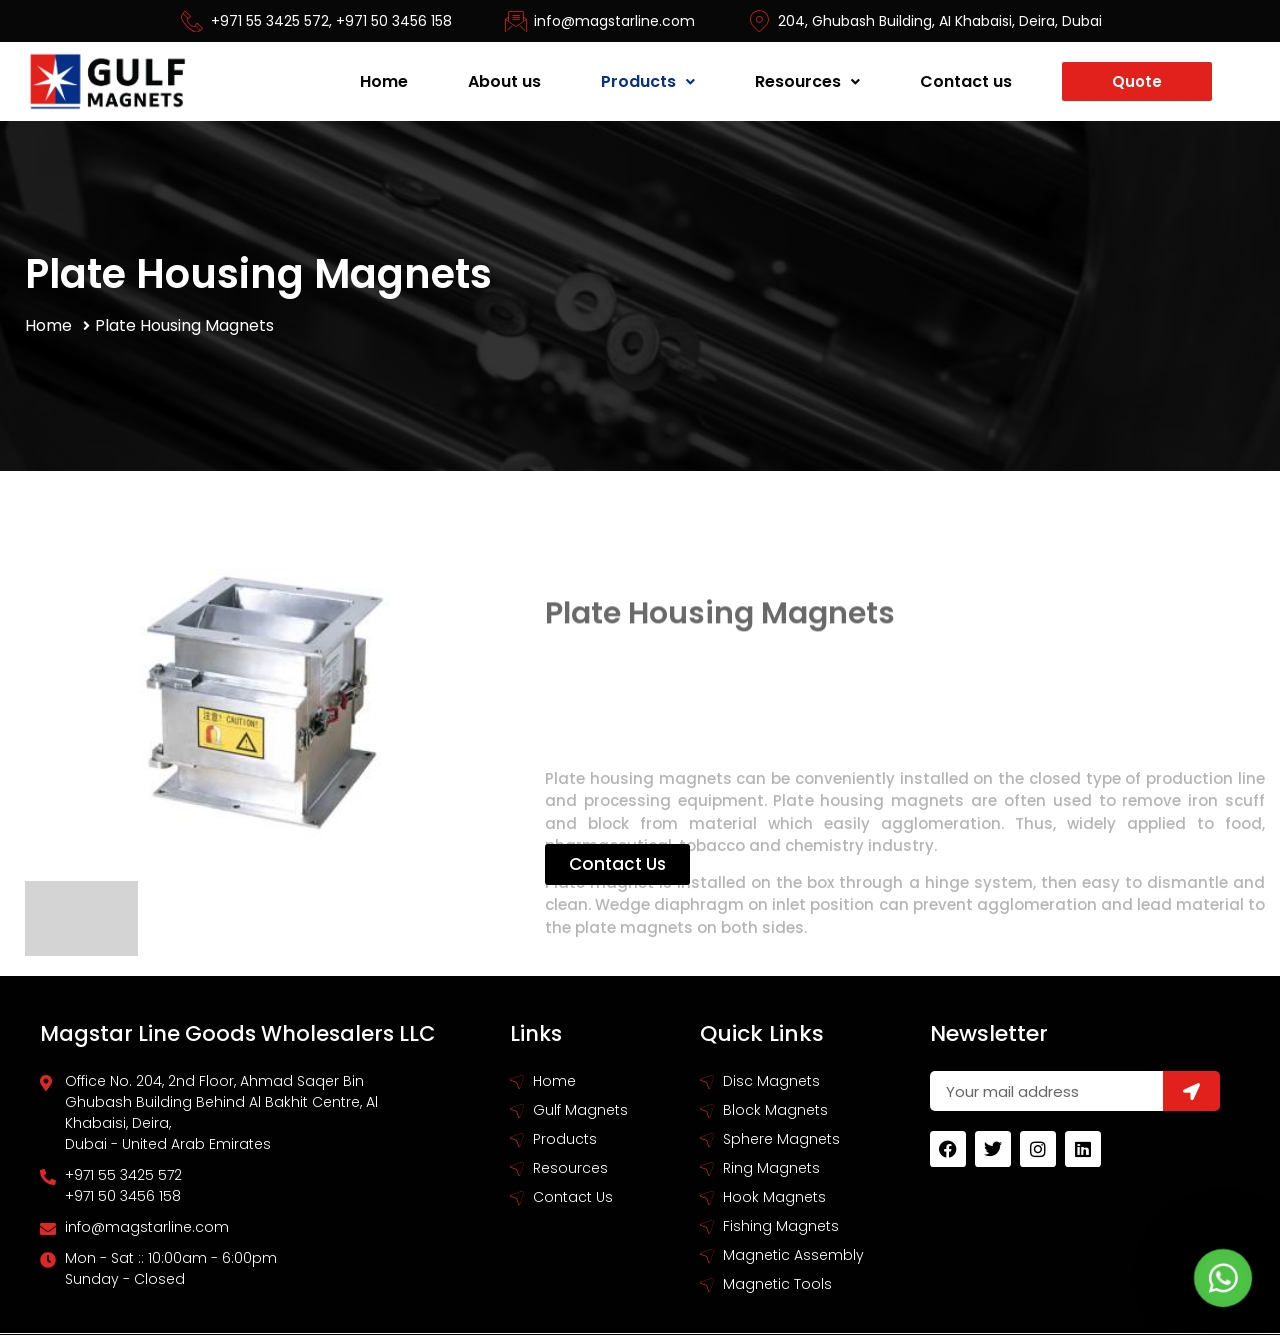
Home (384, 81)
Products (648, 81)
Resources (807, 81)
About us (504, 81)
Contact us (966, 81)
